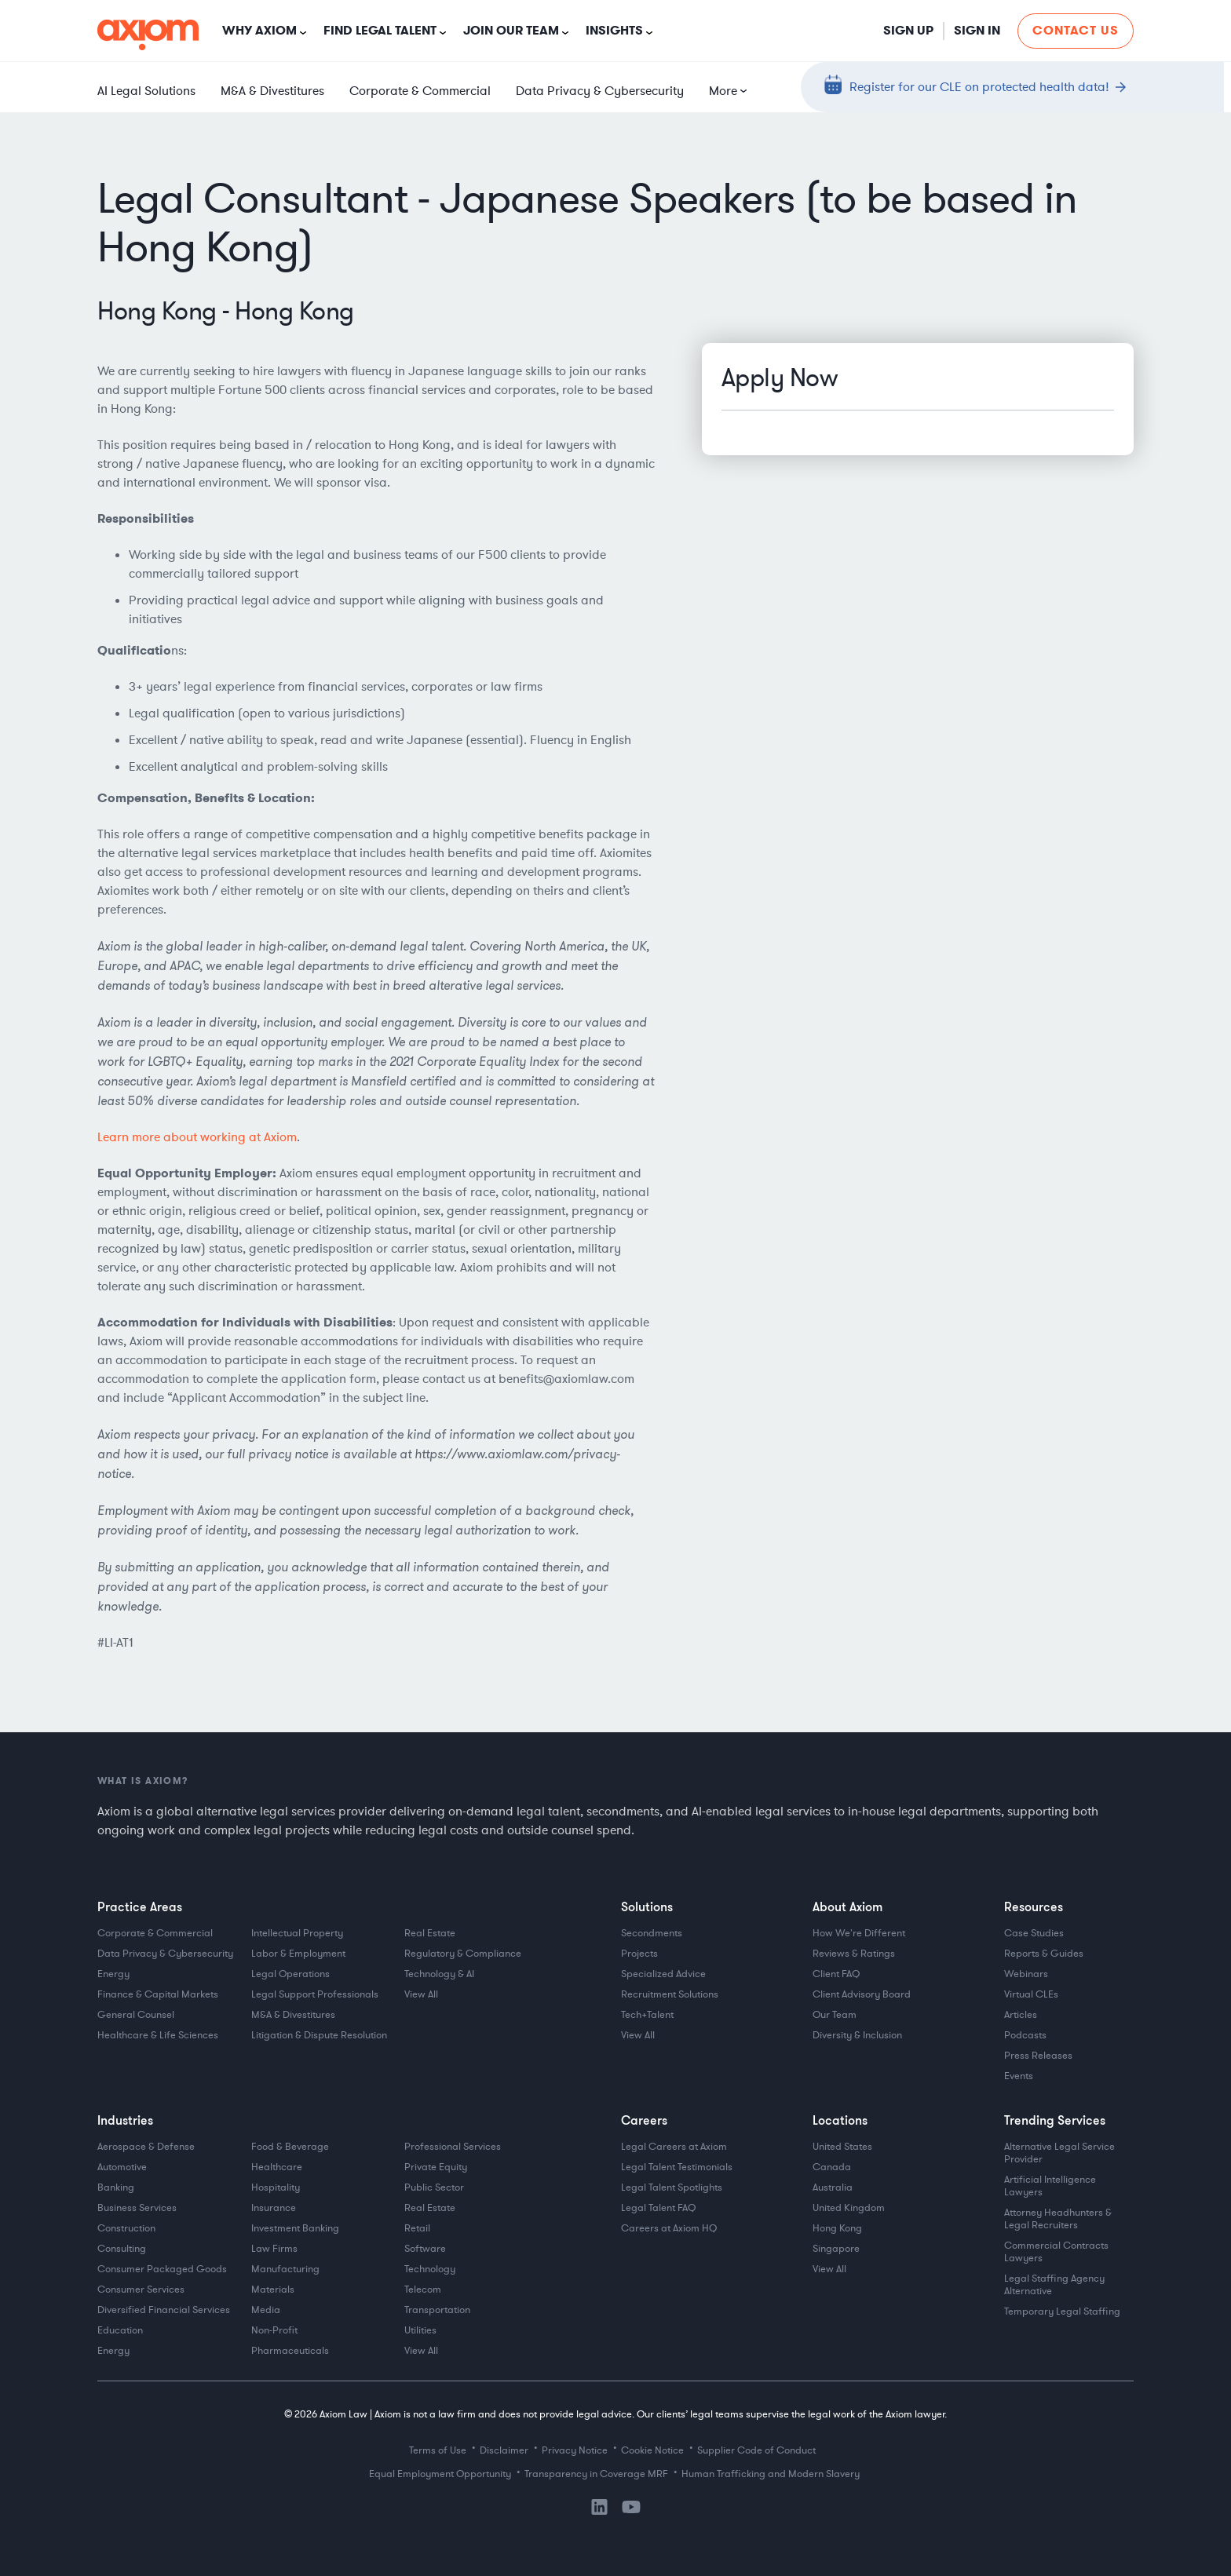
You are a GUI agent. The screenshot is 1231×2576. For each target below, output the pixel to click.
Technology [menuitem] (429, 2269)
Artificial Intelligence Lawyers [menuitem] (1051, 2185)
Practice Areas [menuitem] (139, 1906)
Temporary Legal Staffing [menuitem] (1062, 2311)
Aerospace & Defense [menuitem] (146, 2146)
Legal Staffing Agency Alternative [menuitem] (1055, 2284)
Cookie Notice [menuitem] (652, 2450)
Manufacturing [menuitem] (285, 2269)
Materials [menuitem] (272, 2289)
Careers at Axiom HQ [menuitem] (669, 2228)
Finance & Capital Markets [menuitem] (157, 1994)
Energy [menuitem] (113, 1974)
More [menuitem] (723, 91)
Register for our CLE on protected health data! (979, 87)
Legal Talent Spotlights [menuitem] (671, 2187)
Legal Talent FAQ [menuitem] (658, 2208)
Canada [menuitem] (832, 2167)
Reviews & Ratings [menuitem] (854, 1953)
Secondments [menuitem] (651, 1933)
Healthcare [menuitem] (276, 2167)
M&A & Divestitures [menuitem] (272, 91)
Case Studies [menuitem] (1034, 1933)
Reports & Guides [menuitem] (1043, 1953)
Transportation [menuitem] (437, 2310)
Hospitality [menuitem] (275, 2187)
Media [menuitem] (265, 2310)
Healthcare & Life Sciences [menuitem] (157, 2035)
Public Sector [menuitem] (434, 2187)
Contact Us (1075, 30)
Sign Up (908, 30)
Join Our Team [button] (511, 30)
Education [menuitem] (120, 2330)
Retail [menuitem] (417, 2228)
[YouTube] (631, 2510)
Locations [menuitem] (840, 2120)
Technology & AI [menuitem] (439, 1974)
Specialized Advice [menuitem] (663, 1974)
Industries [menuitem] (125, 2120)
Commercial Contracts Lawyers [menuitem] (1057, 2251)
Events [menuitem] (1018, 2076)
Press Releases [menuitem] (1038, 2055)
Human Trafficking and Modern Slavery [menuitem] (770, 2474)
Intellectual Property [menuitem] (297, 1933)
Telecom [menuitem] (422, 2289)
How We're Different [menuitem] (859, 1933)
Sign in (977, 30)
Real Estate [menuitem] (429, 1933)
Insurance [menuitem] (273, 2208)
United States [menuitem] (842, 2146)
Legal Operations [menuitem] (290, 1974)
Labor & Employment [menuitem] (298, 1953)
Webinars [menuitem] (1026, 1974)
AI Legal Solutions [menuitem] (146, 91)
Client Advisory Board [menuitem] (862, 1994)
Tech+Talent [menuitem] (647, 2015)
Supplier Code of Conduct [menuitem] (756, 2450)
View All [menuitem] (421, 1994)
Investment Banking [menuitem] (295, 2228)
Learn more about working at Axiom (197, 1137)
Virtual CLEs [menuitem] (1031, 1994)
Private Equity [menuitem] (435, 2167)
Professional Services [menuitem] (452, 2146)
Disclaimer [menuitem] (504, 2450)
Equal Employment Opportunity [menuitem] (440, 2474)
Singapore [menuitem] (836, 2248)
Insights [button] (614, 30)
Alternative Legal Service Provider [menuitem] (1060, 2153)
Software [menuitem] (425, 2248)
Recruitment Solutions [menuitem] (669, 1994)
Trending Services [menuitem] (1054, 2120)
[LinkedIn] (599, 2512)
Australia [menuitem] (833, 2187)
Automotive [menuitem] (122, 2167)
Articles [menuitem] (1020, 2015)
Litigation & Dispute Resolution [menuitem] (319, 2035)
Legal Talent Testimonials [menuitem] (676, 2167)
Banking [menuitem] (115, 2187)
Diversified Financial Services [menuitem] (163, 2310)
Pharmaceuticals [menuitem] (290, 2350)
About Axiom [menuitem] (847, 1906)
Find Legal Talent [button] (380, 30)
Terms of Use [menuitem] (437, 2450)
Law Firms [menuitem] (274, 2248)
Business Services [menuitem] (137, 2208)
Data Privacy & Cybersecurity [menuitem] (600, 91)
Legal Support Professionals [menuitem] (314, 1994)
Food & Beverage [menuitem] (290, 2146)
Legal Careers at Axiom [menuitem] (674, 2146)
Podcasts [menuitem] (1025, 2035)
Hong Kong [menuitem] (837, 2228)
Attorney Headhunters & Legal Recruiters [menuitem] (1059, 2218)
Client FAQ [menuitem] (836, 1974)
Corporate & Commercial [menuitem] (420, 91)
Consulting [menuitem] (121, 2248)
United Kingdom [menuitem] (849, 2208)
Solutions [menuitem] (647, 1906)
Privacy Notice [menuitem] (575, 2450)
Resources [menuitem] (1033, 1906)
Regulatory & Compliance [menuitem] (462, 1953)
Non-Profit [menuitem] (274, 2330)
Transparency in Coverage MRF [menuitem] (596, 2474)
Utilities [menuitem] (420, 2330)
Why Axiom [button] (259, 30)
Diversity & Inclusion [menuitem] (857, 2035)
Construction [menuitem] (126, 2228)
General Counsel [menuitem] (135, 2015)
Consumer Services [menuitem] (140, 2289)
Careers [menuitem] (644, 2120)
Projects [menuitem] (639, 1953)
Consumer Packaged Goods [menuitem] (162, 2269)
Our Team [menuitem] (835, 2015)
